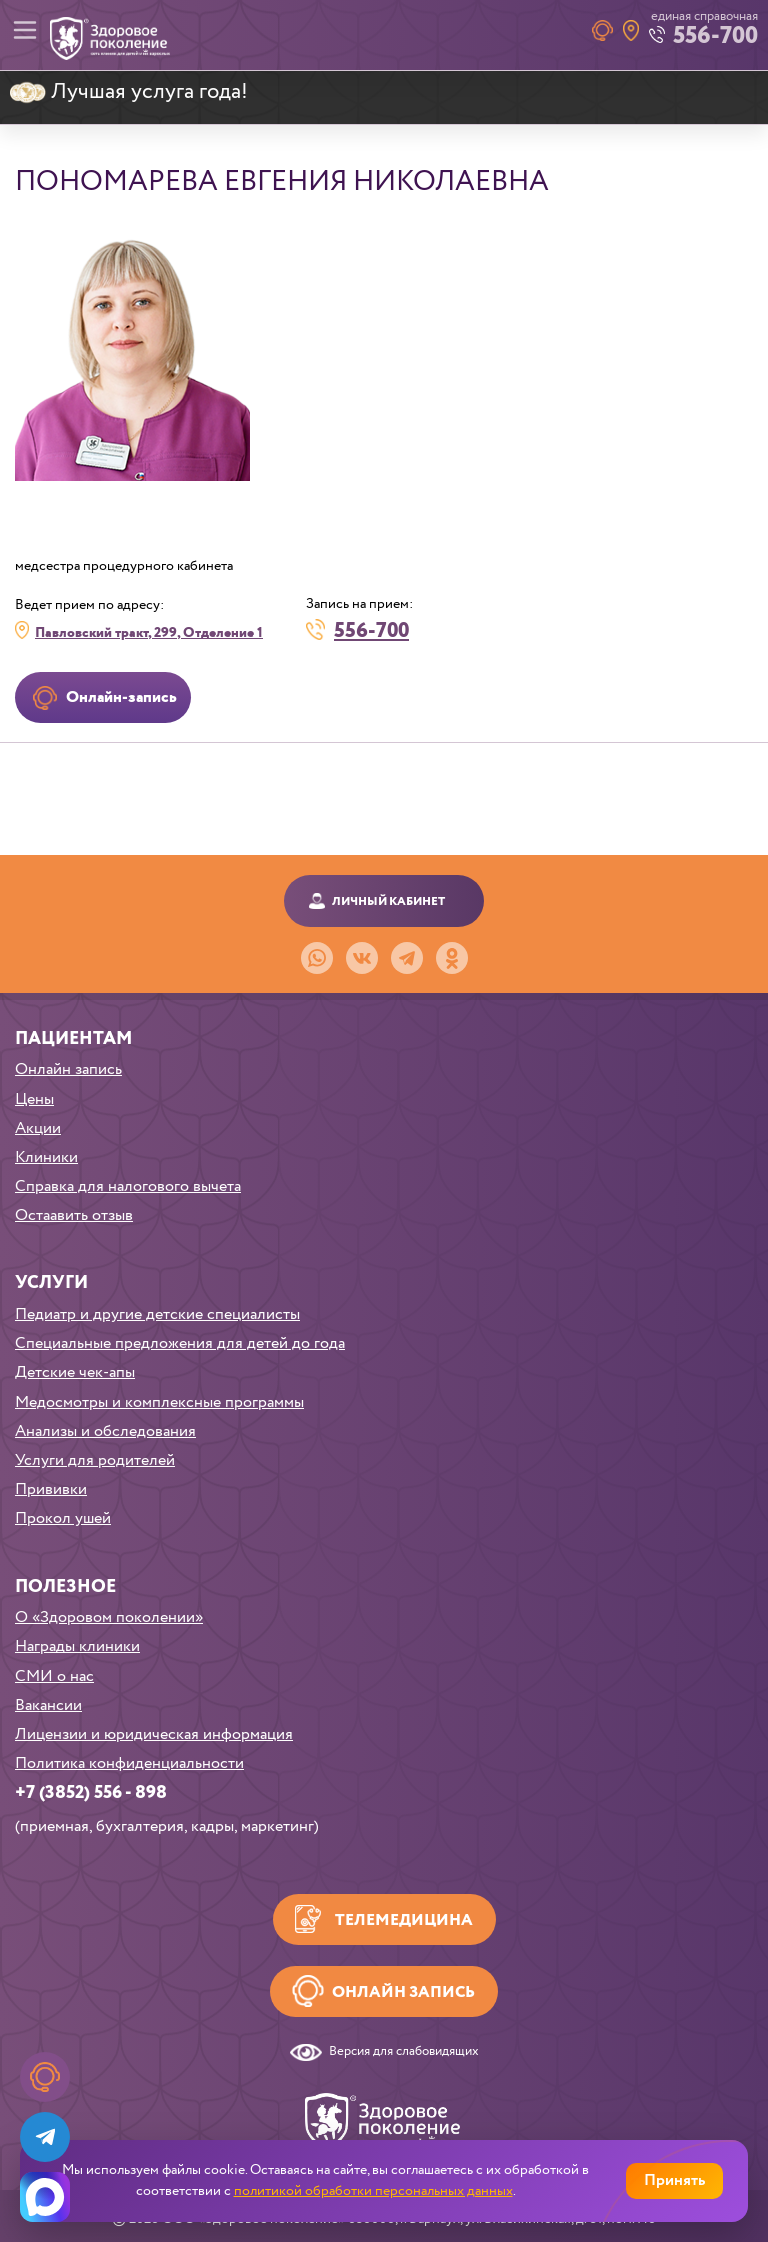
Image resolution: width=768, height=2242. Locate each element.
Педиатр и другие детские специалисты (157, 1314)
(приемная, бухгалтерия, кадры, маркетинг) (167, 1826)
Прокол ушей (63, 1518)
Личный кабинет (388, 901)
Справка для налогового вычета (128, 1186)
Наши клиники (631, 30)
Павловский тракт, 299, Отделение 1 (149, 632)
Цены (34, 1099)
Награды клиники (77, 1646)
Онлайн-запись (121, 697)
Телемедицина (404, 1920)
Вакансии (48, 1705)
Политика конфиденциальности (129, 1763)
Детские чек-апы (75, 1372)
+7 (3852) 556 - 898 (91, 1793)
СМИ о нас (54, 1676)
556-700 (371, 629)
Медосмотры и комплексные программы (159, 1402)
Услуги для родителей (95, 1460)
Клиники (46, 1157)
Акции (38, 1128)
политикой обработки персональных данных (373, 2191)
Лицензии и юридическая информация (154, 1734)
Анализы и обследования (105, 1431)
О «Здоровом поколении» (109, 1617)
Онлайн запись (68, 1069)
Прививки (51, 1489)
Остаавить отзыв (74, 1215)
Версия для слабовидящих (404, 2052)
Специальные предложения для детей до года (180, 1343)
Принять (674, 2180)
